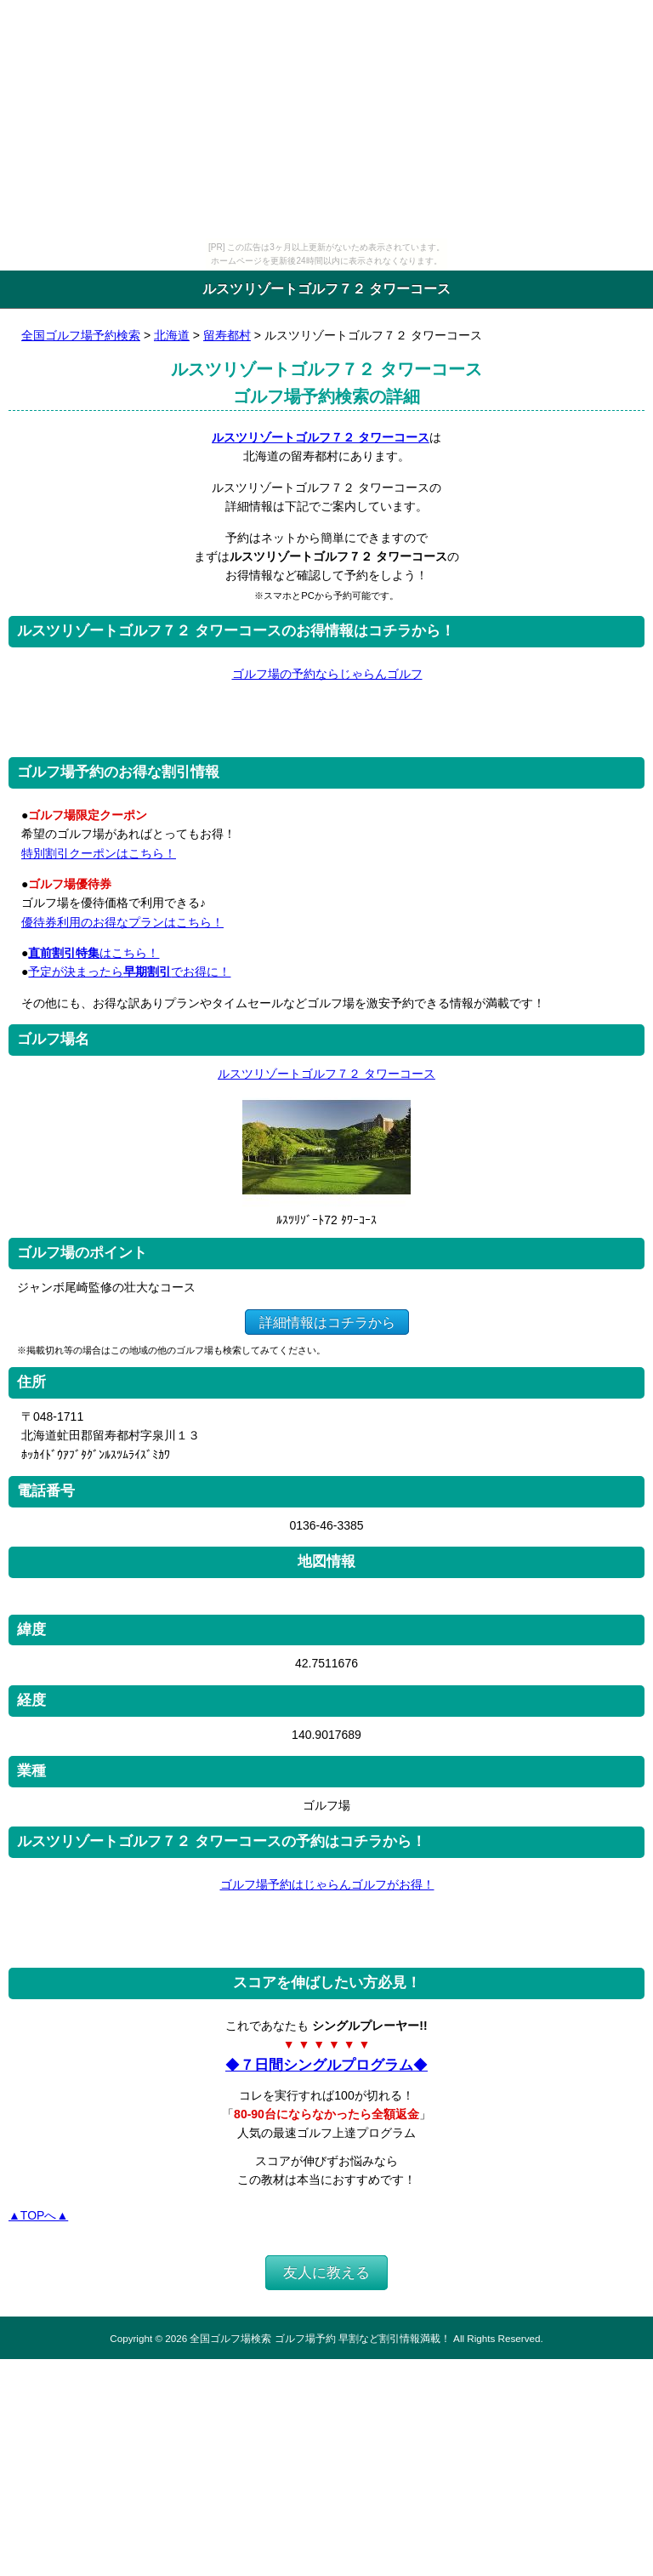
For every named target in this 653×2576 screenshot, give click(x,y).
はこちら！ (93, 953)
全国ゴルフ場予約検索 (80, 335)
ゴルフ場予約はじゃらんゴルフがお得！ (326, 1884)
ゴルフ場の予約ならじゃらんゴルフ (327, 674)
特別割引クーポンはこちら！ (98, 853)
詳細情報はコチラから (326, 1322)
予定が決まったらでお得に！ (129, 971)
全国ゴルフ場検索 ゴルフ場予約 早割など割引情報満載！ (320, 2338)
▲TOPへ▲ (38, 2215)
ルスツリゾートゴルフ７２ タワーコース (320, 437)
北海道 (172, 335)
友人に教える (326, 2273)
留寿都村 (227, 335)
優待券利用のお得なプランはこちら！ (122, 922)
